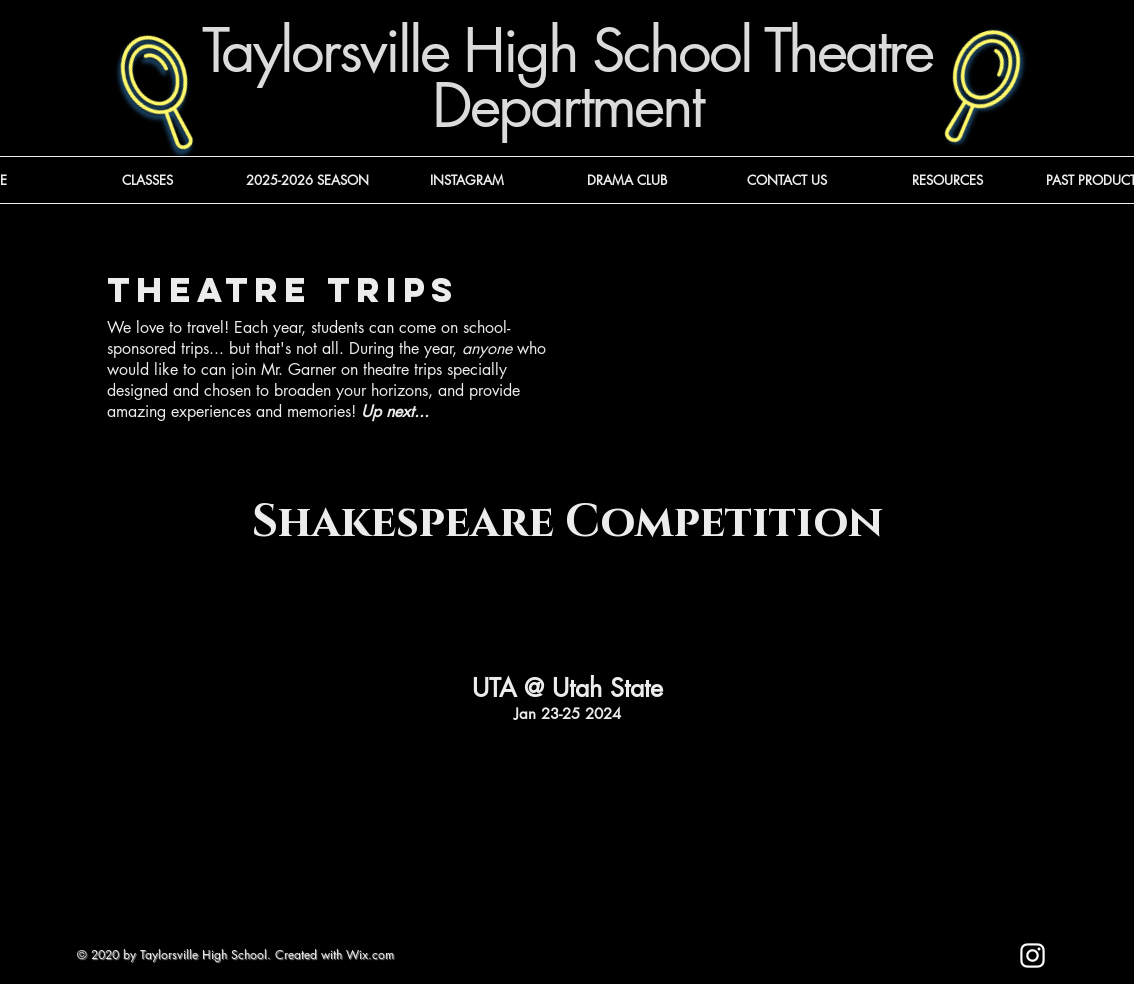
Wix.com (370, 954)
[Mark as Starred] (871, 965)
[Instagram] (1032, 955)
